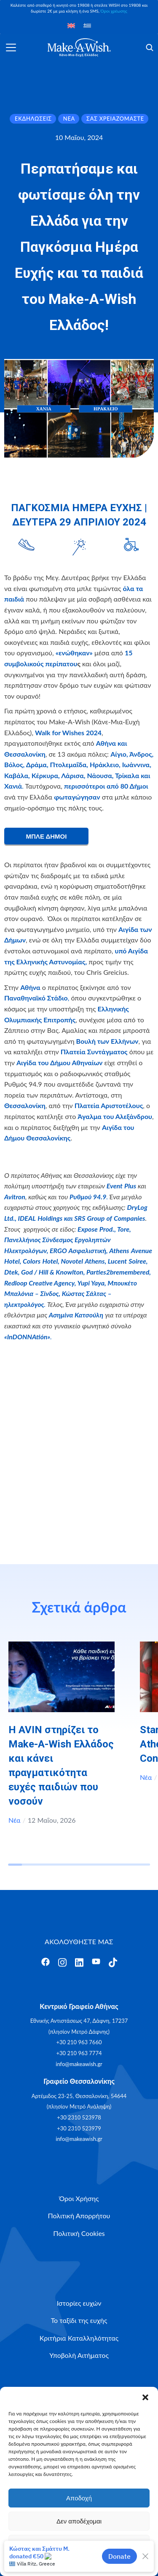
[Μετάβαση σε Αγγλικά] (71, 25)
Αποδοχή (79, 2498)
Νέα (14, 1820)
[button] (145, 2397)
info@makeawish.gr (79, 2064)
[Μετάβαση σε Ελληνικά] (87, 25)
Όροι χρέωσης (114, 10)
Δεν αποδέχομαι (79, 2521)
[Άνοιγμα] (11, 47)
